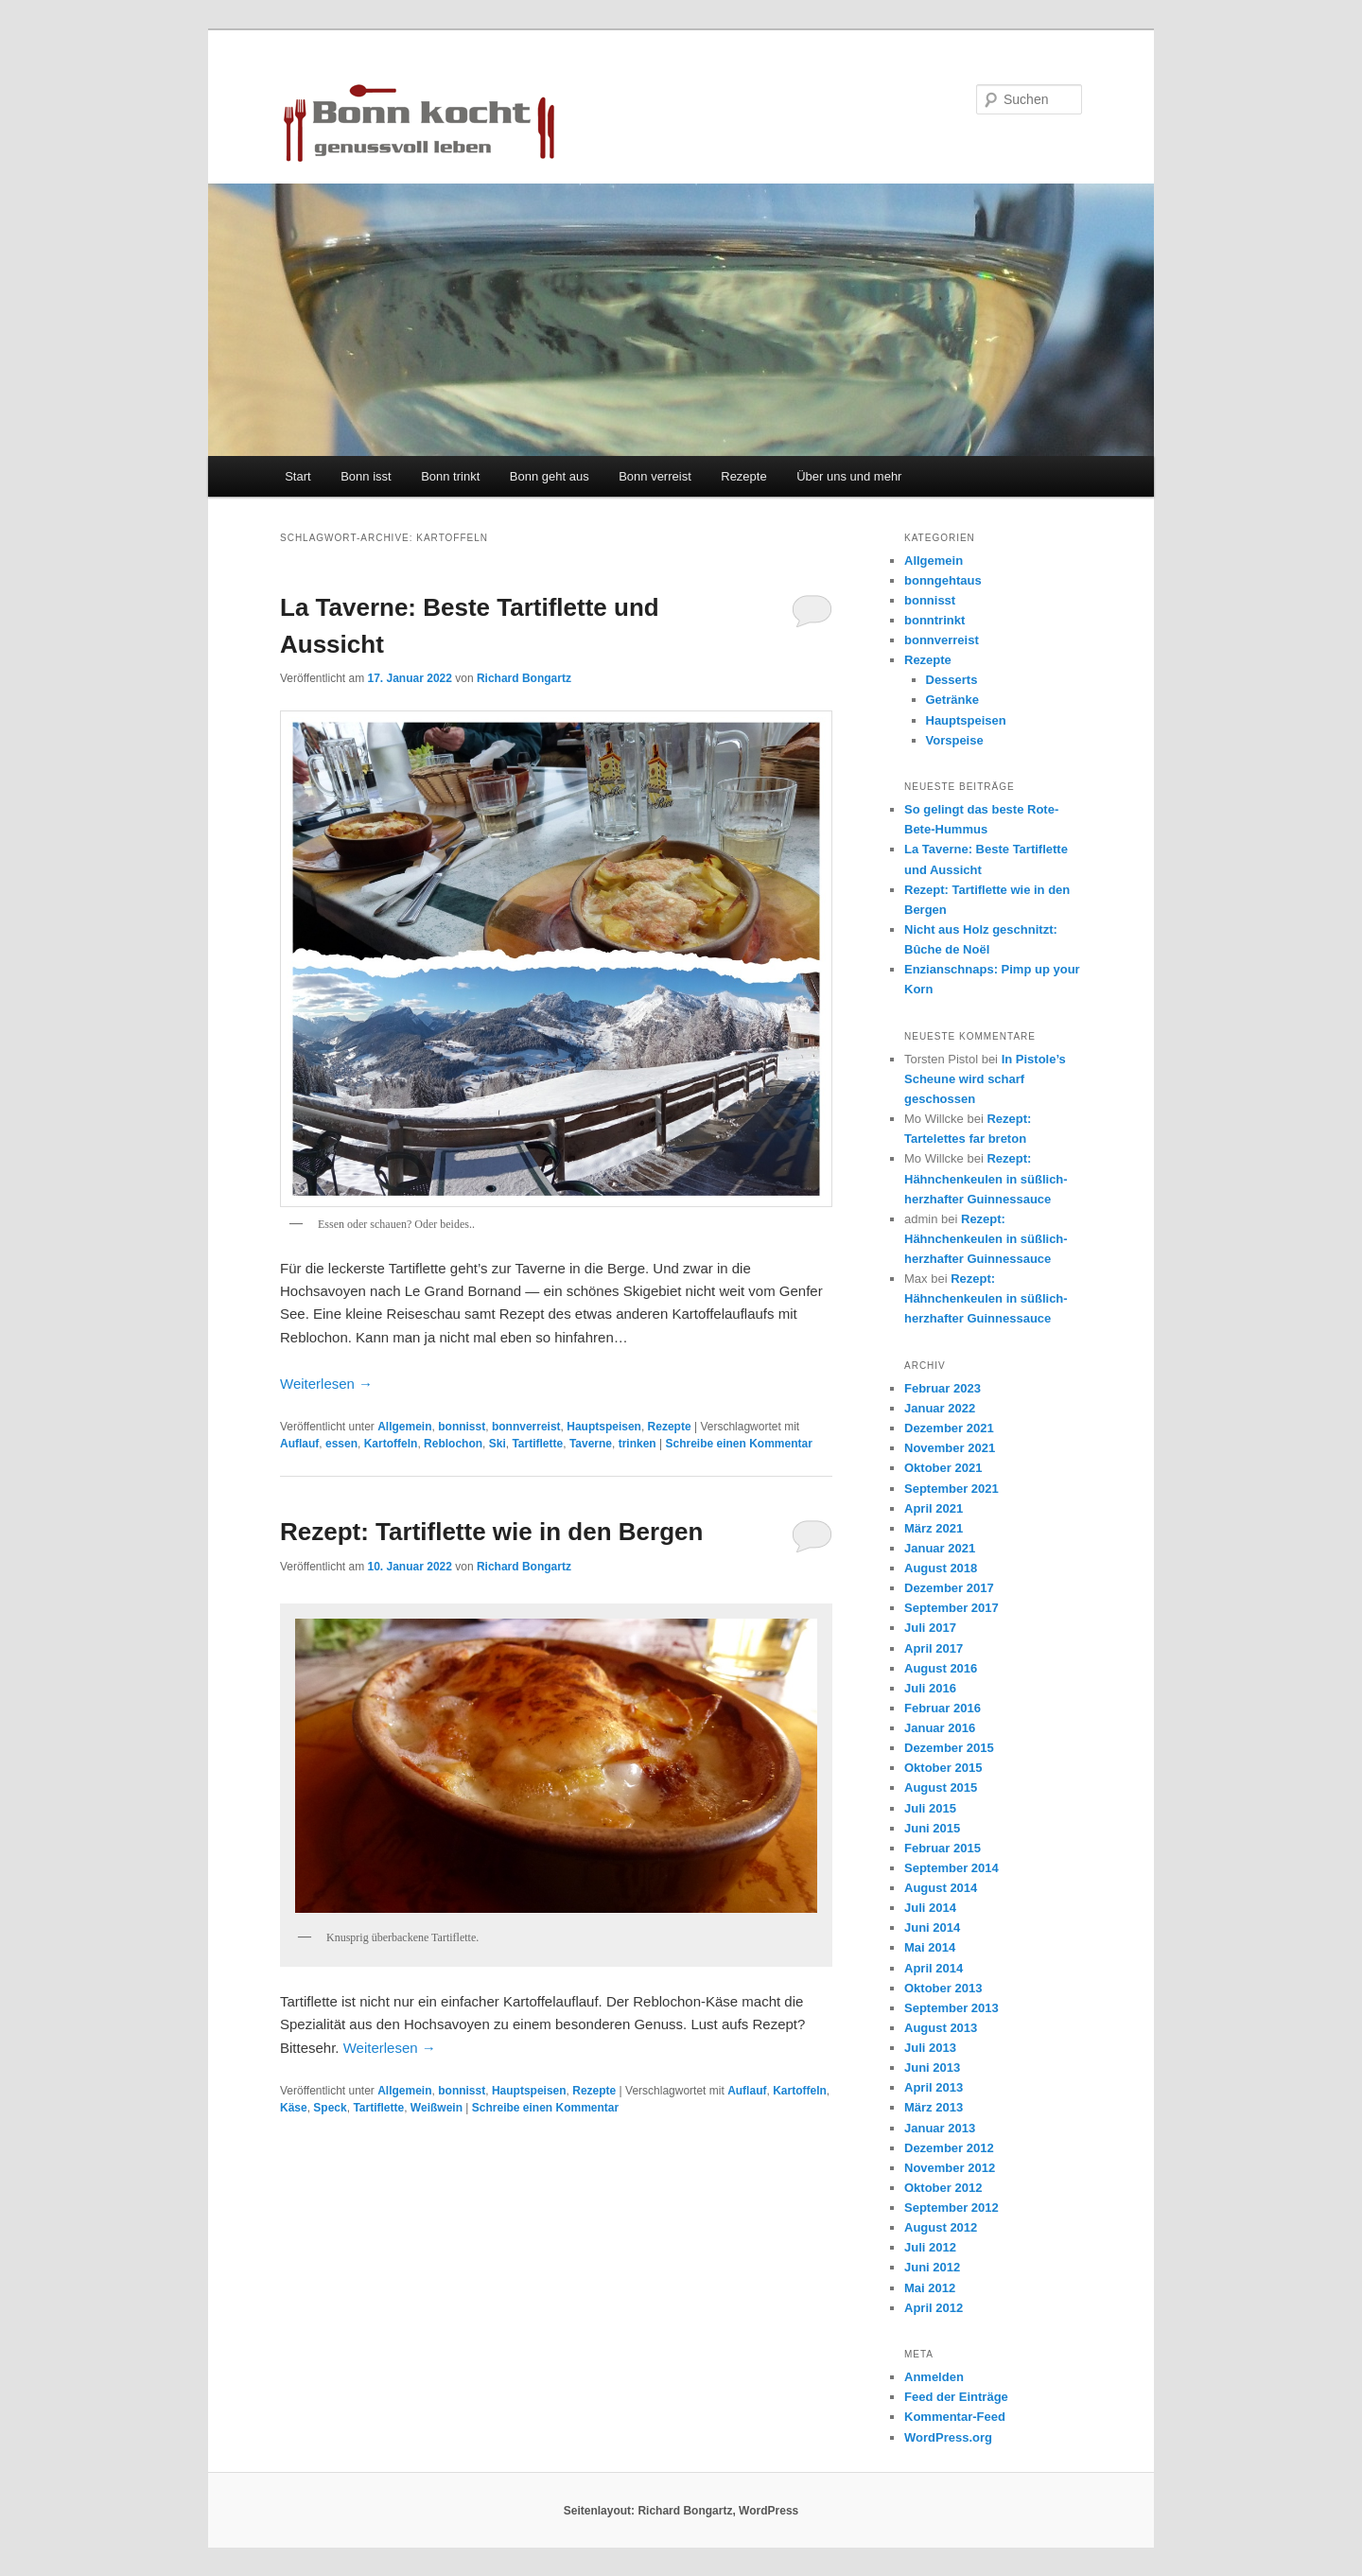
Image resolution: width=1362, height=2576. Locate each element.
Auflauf (299, 1443)
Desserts (952, 680)
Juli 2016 (930, 1688)
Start (297, 476)
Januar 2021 (939, 1548)
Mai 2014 (929, 1947)
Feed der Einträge (956, 2397)
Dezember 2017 (949, 1588)
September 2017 (951, 1608)
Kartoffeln (391, 1443)
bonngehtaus (943, 580)
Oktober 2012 (943, 2188)
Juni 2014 (932, 1927)
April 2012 (933, 2308)
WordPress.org (948, 2437)
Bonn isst (365, 476)
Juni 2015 (932, 1828)
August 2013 (940, 2028)
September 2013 (951, 2008)
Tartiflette (537, 1443)
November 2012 (949, 2168)
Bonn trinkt (450, 476)
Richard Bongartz (524, 678)
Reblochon (453, 1443)
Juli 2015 (930, 1808)
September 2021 (951, 1488)
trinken (637, 1443)
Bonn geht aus (549, 476)
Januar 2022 (939, 1408)
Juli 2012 (930, 2247)
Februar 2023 (942, 1388)
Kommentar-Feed (954, 2417)
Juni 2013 (932, 2067)
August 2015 (940, 1787)
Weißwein (436, 2107)
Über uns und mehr (848, 476)
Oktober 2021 (943, 1468)
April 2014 (933, 1968)
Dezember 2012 (949, 2148)
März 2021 (933, 1528)
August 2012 (940, 2227)
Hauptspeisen (604, 1426)
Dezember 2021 (949, 1428)
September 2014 (951, 1868)
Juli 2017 (930, 1628)
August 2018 (940, 1568)
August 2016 (940, 1668)
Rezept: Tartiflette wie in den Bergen (491, 1531)
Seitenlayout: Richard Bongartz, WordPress (681, 2510)
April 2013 (933, 2087)
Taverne (590, 1443)
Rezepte (743, 476)
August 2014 (940, 1888)
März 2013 (933, 2107)
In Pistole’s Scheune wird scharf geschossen (985, 1079)
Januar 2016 (939, 1728)
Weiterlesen (326, 1384)
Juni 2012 (932, 2267)
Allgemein (404, 1426)
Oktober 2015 (943, 1768)
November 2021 (949, 1448)
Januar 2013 (939, 2128)
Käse (293, 2107)
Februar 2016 (942, 1708)
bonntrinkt (934, 620)
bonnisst (461, 1426)
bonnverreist (526, 1426)
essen (341, 1443)
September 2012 (951, 2207)
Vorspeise (955, 740)
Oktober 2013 (943, 1988)
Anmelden (934, 2377)
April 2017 (933, 1648)
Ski (497, 1443)
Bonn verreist (655, 476)
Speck (329, 2107)
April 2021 (933, 1508)
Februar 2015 (942, 1848)
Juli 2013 (930, 2048)
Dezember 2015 (949, 1748)
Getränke (952, 699)
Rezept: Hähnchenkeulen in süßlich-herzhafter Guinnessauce (986, 1178)
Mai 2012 (929, 2288)
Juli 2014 (930, 1908)
